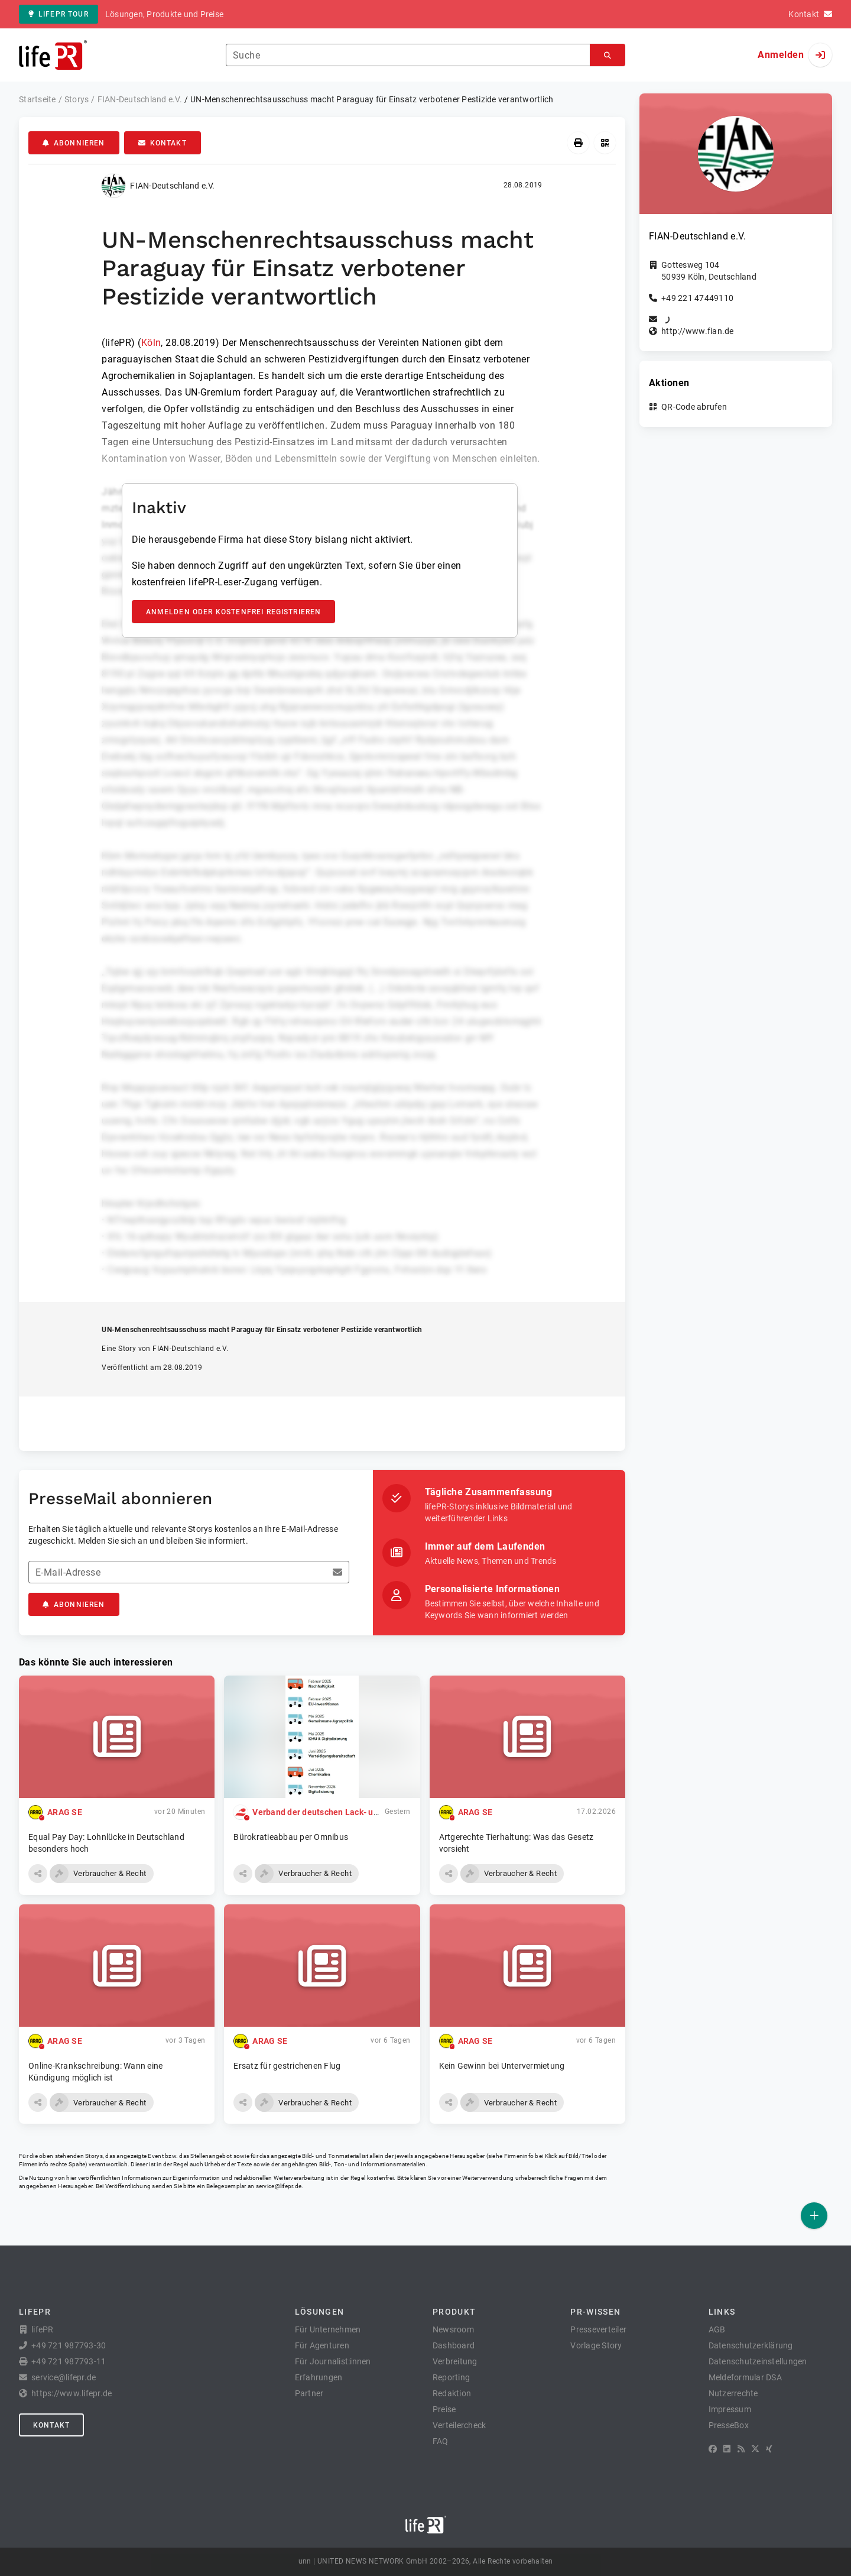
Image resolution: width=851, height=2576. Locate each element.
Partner (309, 2393)
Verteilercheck (459, 2425)
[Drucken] (578, 143)
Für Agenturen (322, 2345)
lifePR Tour (58, 14)
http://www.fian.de (697, 331)
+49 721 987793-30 (68, 2345)
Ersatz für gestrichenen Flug (286, 2065)
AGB (717, 2329)
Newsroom (453, 2329)
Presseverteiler (598, 2329)
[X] (755, 2449)
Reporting (451, 2377)
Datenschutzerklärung (751, 2345)
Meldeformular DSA (745, 2377)
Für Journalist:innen (333, 2361)
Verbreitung (455, 2361)
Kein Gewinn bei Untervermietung (502, 2065)
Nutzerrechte (733, 2393)
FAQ (441, 2441)
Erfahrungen (319, 2377)
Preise (444, 2409)
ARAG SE (64, 1812)
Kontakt (162, 143)
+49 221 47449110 (697, 298)
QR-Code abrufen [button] (694, 406)
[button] (37, 1873)
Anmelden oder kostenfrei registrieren (233, 612)
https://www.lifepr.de (71, 2393)
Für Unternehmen (328, 2329)
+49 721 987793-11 (68, 2361)
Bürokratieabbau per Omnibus (290, 1837)
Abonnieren (74, 143)
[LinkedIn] (726, 2449)
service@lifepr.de (279, 2186)
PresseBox (729, 2425)
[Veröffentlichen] (814, 2215)
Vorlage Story (596, 2345)
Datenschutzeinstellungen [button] (758, 2361)
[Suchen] (607, 55)
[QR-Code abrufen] (605, 143)
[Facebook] (713, 2449)
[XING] (769, 2449)
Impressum (730, 2409)
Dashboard (454, 2345)
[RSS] (741, 2449)
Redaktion (452, 2393)
